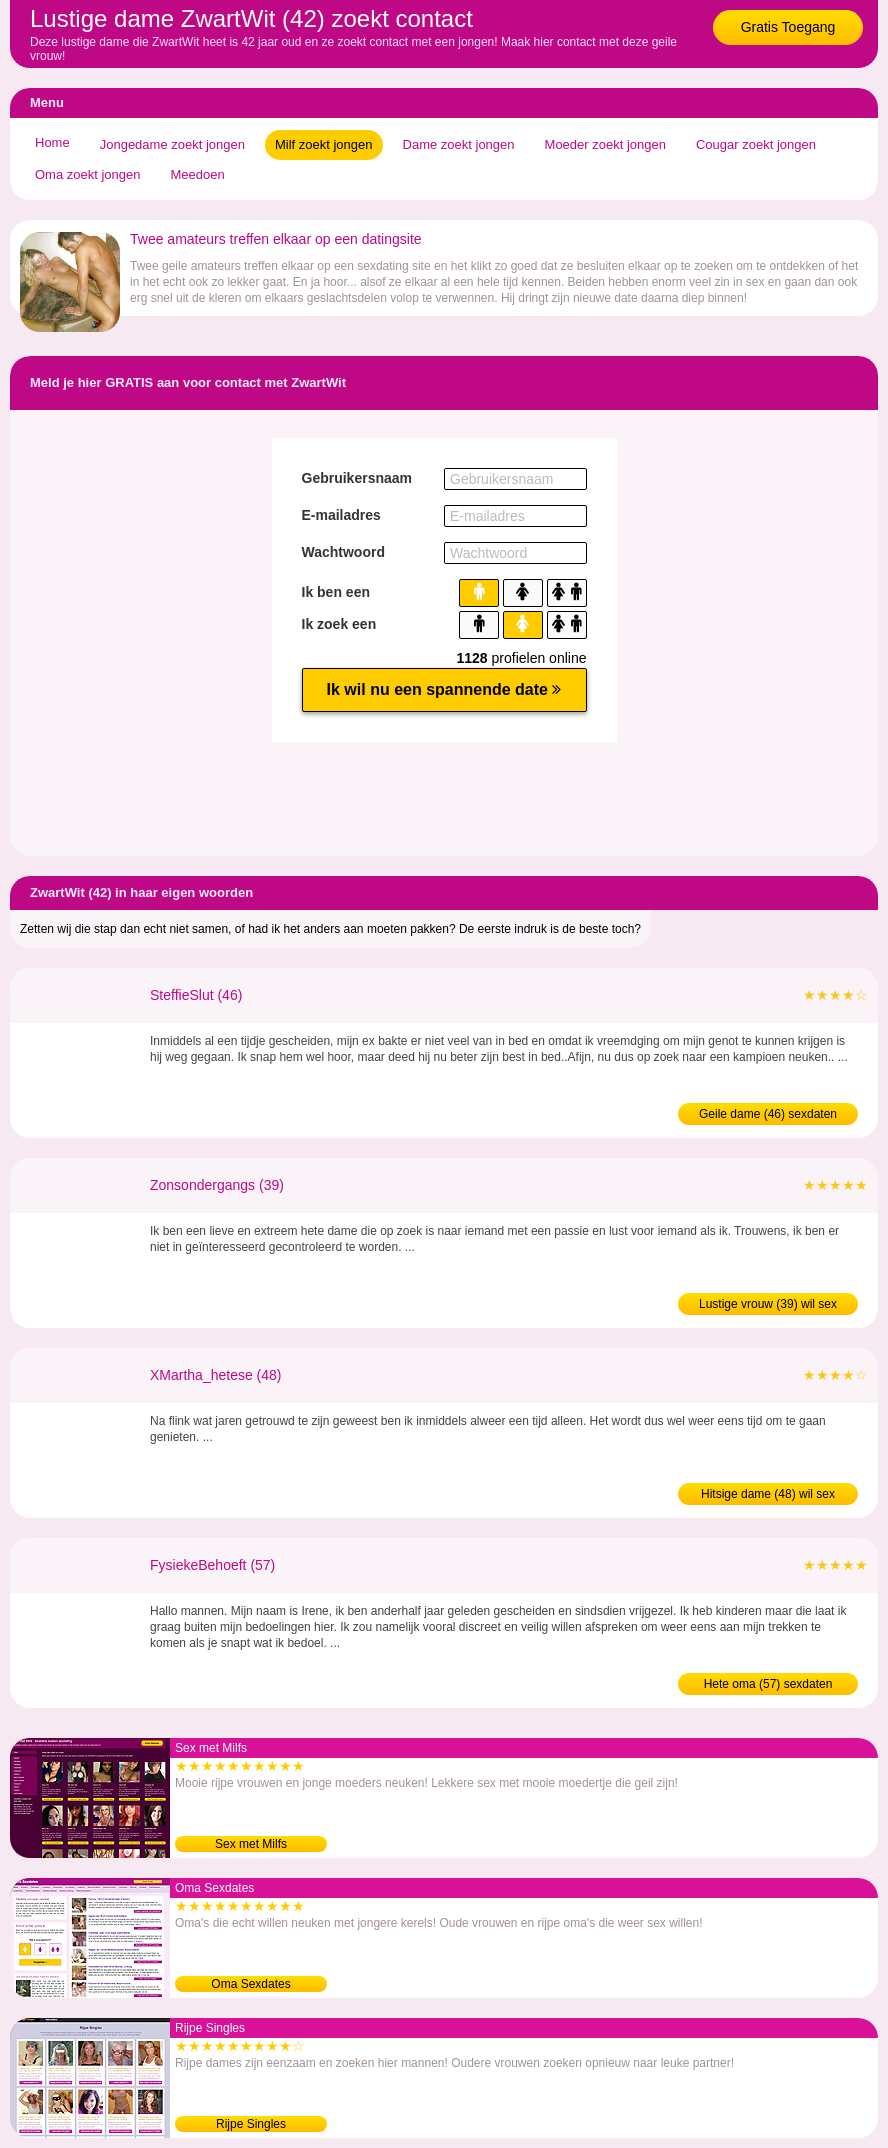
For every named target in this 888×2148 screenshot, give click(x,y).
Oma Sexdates (250, 1984)
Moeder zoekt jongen (605, 144)
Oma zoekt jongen (88, 174)
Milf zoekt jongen (324, 144)
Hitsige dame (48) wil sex (768, 1494)
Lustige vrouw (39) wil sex (768, 1304)
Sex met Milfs (251, 1844)
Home (52, 142)
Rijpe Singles (251, 2124)
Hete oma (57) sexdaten (768, 1684)
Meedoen (198, 174)
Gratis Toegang (788, 27)
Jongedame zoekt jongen (172, 144)
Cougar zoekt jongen (756, 144)
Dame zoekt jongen (459, 144)
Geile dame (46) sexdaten (768, 1114)
